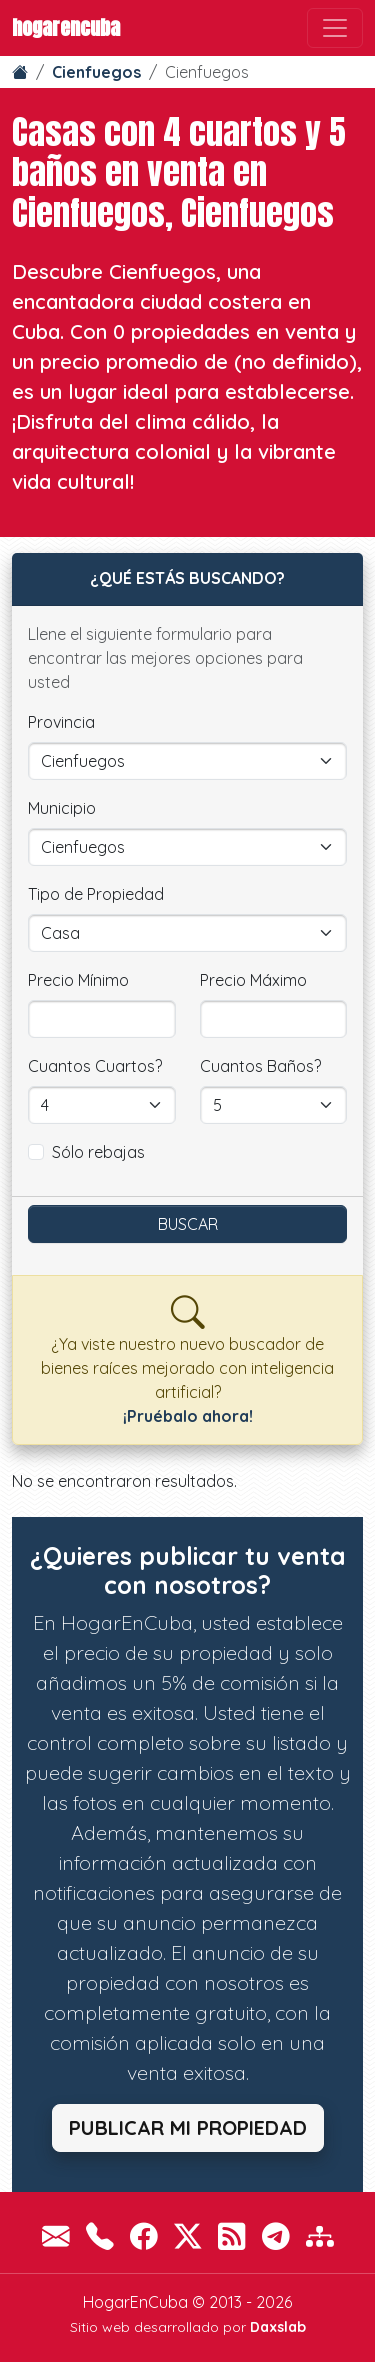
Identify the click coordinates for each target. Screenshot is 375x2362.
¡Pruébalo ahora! (188, 1416)
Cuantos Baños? (260, 1066)
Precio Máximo (253, 980)
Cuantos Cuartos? (95, 1066)
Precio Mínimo (78, 980)
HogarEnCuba (66, 27)
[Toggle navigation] (335, 28)
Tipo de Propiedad (96, 894)
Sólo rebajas (98, 1152)
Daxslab (278, 2327)
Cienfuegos (96, 72)
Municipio (62, 808)
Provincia (61, 722)
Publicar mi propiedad (188, 2127)
